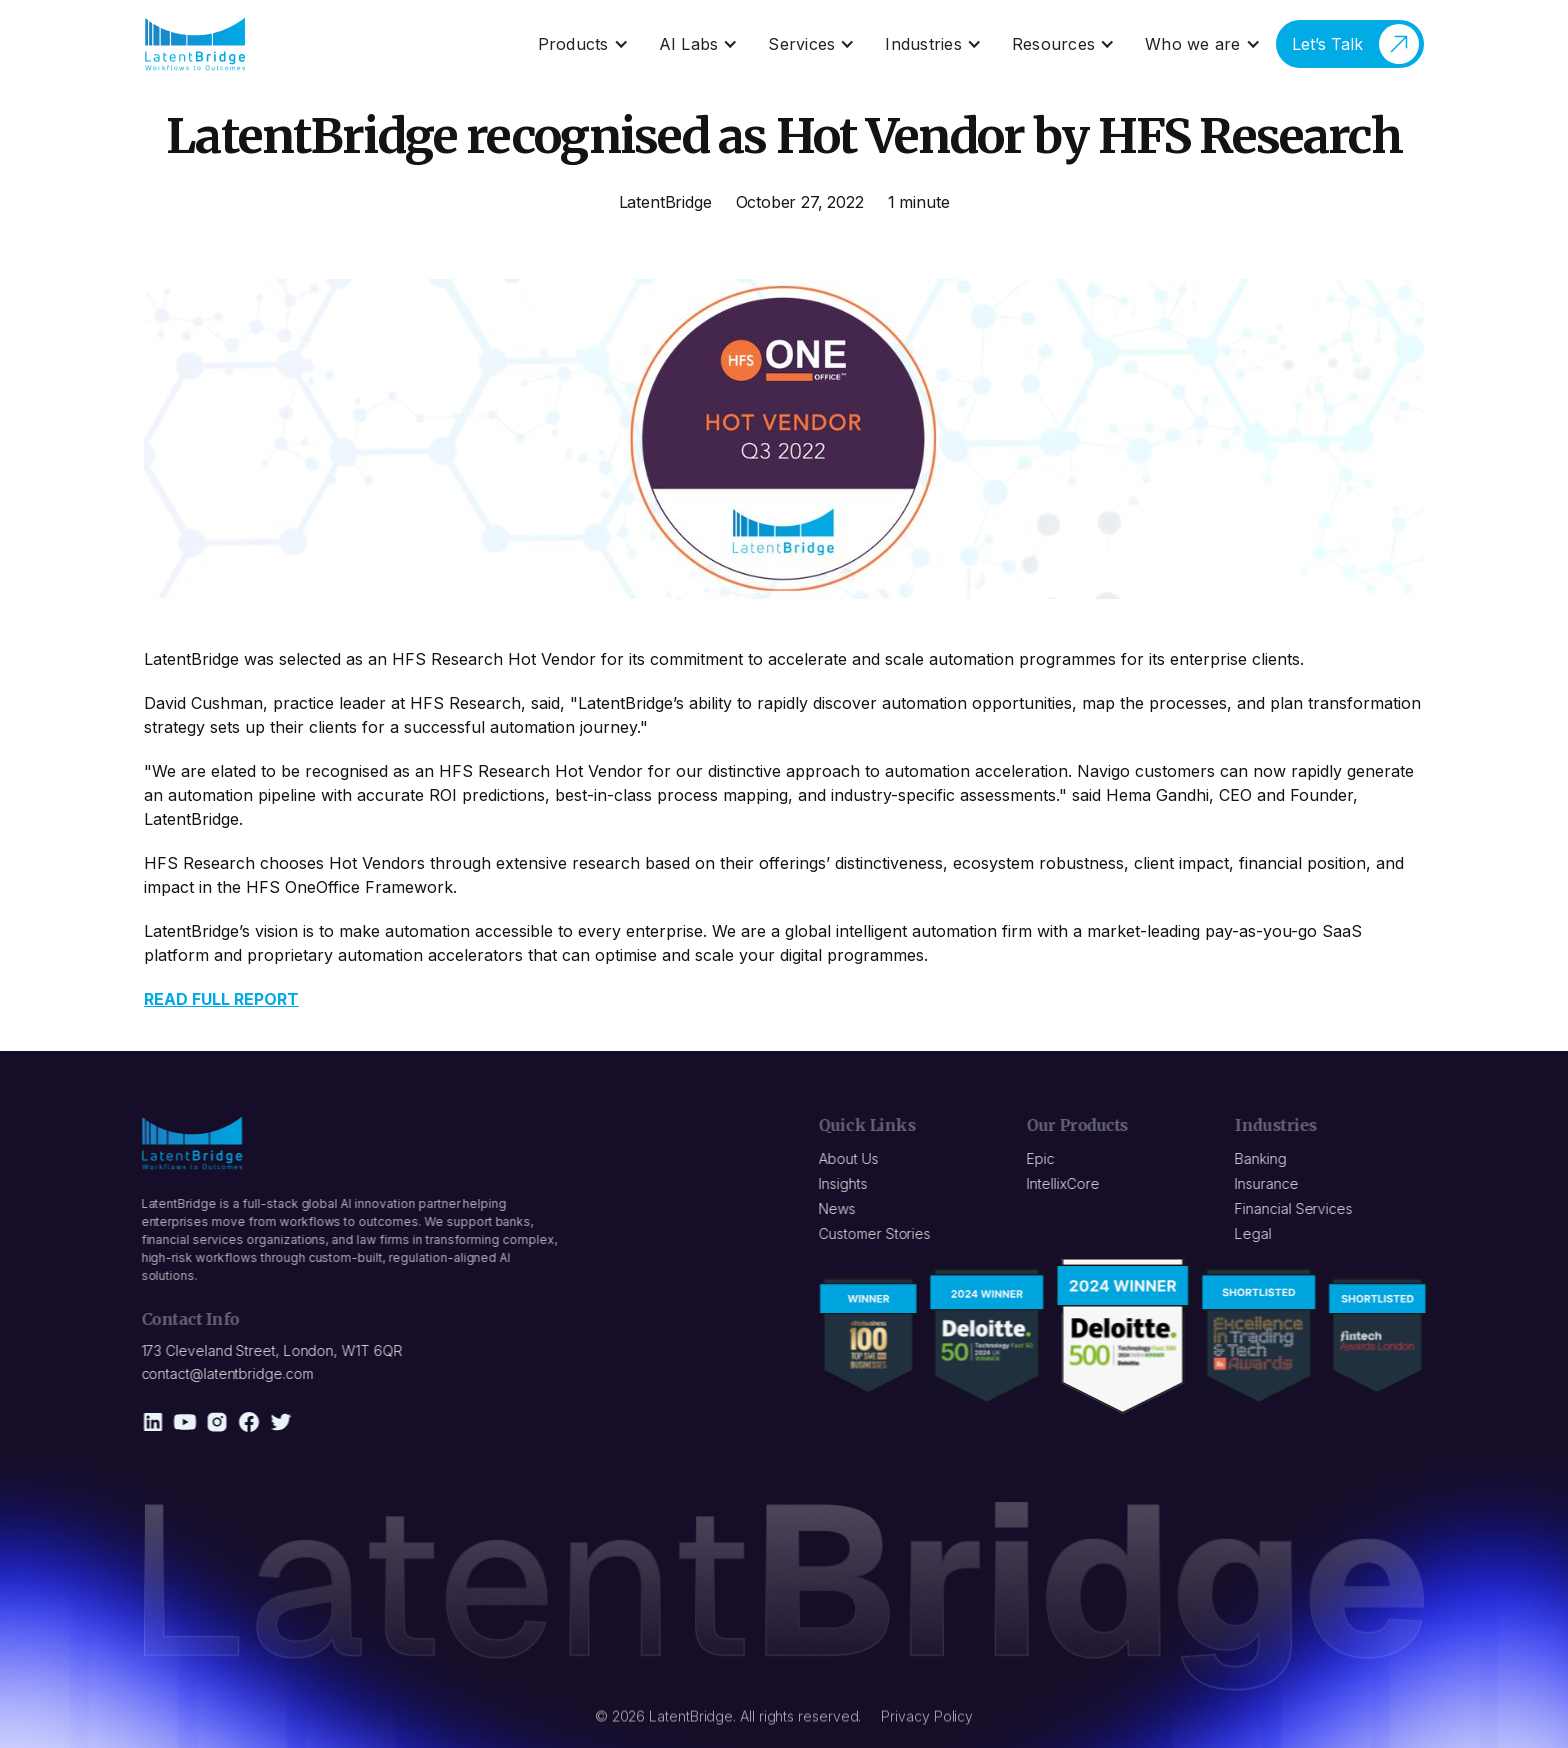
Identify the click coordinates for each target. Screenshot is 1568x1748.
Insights (854, 1183)
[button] (583, 44)
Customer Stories (886, 1233)
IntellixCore (1074, 1183)
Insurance (1277, 1183)
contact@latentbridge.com (216, 1373)
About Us (859, 1158)
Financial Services (1305, 1208)
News (848, 1208)
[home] (195, 44)
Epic (1052, 1158)
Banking (1271, 1158)
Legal (1264, 1233)
